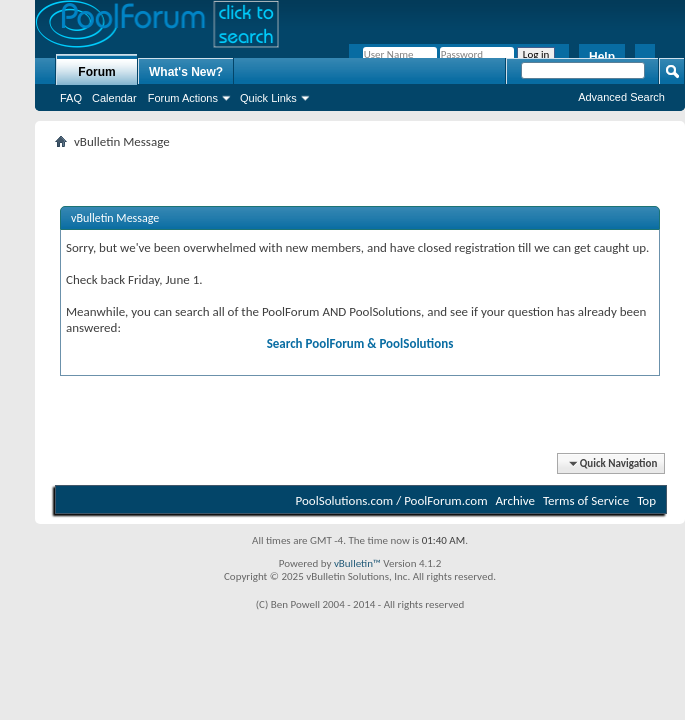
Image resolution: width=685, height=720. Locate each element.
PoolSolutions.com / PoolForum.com (392, 500)
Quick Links (268, 98)
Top (646, 500)
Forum (96, 72)
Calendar (114, 98)
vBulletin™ (357, 563)
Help (602, 57)
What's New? (186, 72)
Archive (515, 500)
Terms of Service (586, 500)
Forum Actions (183, 98)
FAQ (71, 98)
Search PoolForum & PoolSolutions (360, 343)
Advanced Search (621, 97)
